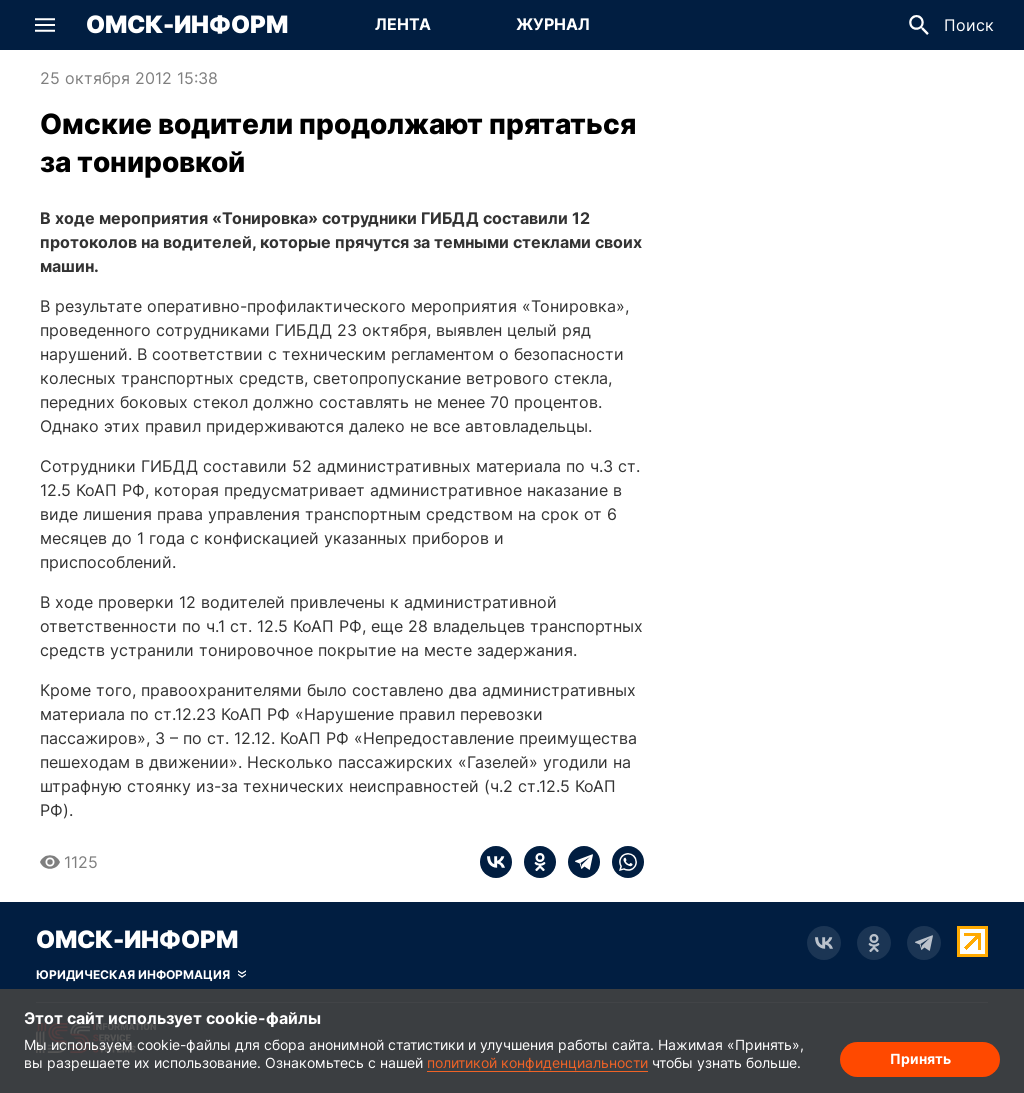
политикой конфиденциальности (537, 1062)
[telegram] (578, 862)
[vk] (496, 862)
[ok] (534, 862)
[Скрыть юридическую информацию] (141, 975)
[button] (45, 25)
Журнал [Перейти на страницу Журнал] (553, 24)
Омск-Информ (187, 25)
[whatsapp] (622, 862)
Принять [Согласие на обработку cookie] (920, 1058)
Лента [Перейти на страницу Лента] (403, 24)
